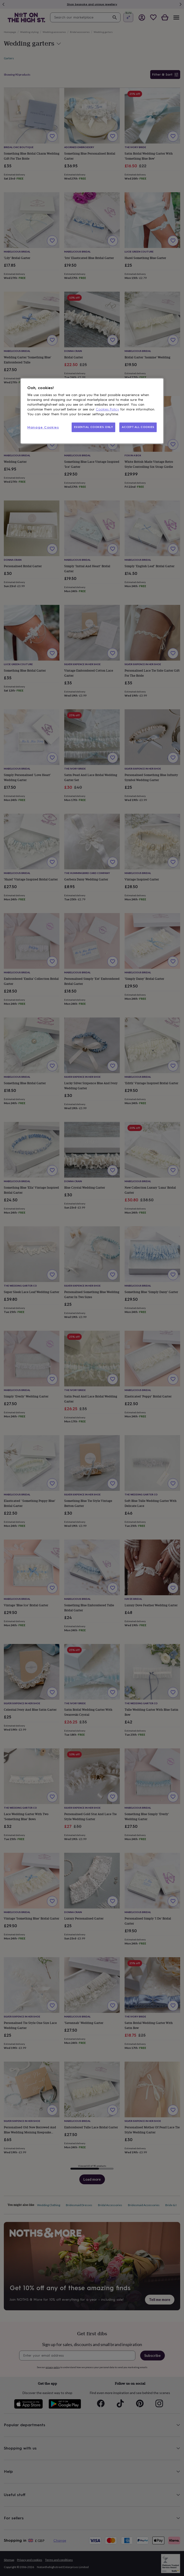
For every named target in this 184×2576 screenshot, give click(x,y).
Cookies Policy (107, 409)
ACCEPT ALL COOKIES (138, 427)
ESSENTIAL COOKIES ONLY (93, 427)
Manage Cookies (43, 427)
